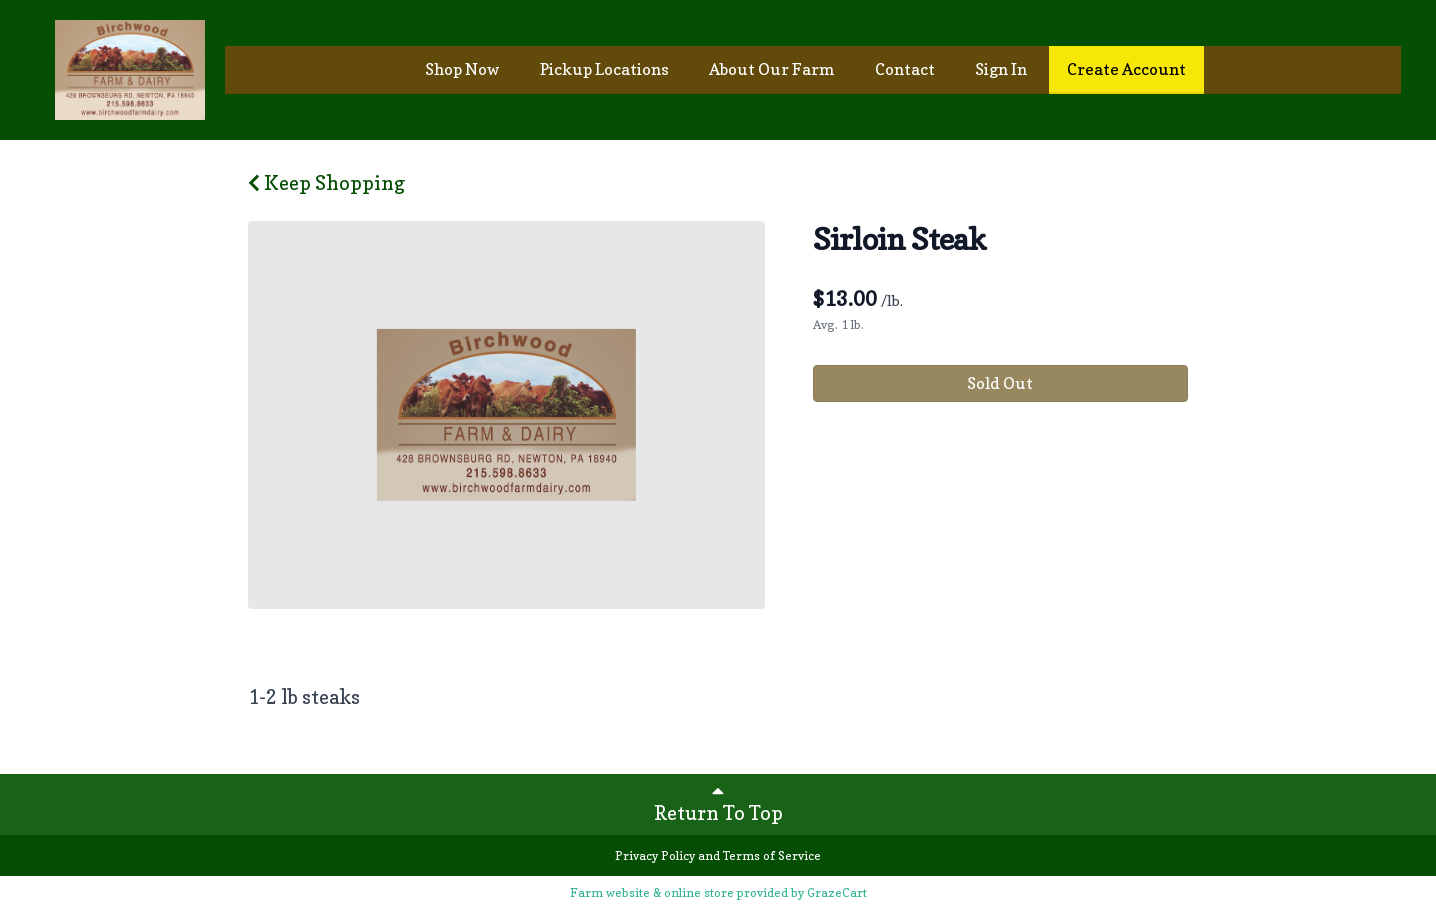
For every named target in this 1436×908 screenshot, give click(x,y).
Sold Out (1000, 383)
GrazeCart (837, 892)
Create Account (1126, 69)
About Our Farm (772, 69)
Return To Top (718, 802)
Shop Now (462, 69)
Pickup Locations (604, 69)
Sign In (1001, 69)
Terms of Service (772, 855)
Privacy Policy (655, 855)
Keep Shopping (326, 183)
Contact (905, 69)
